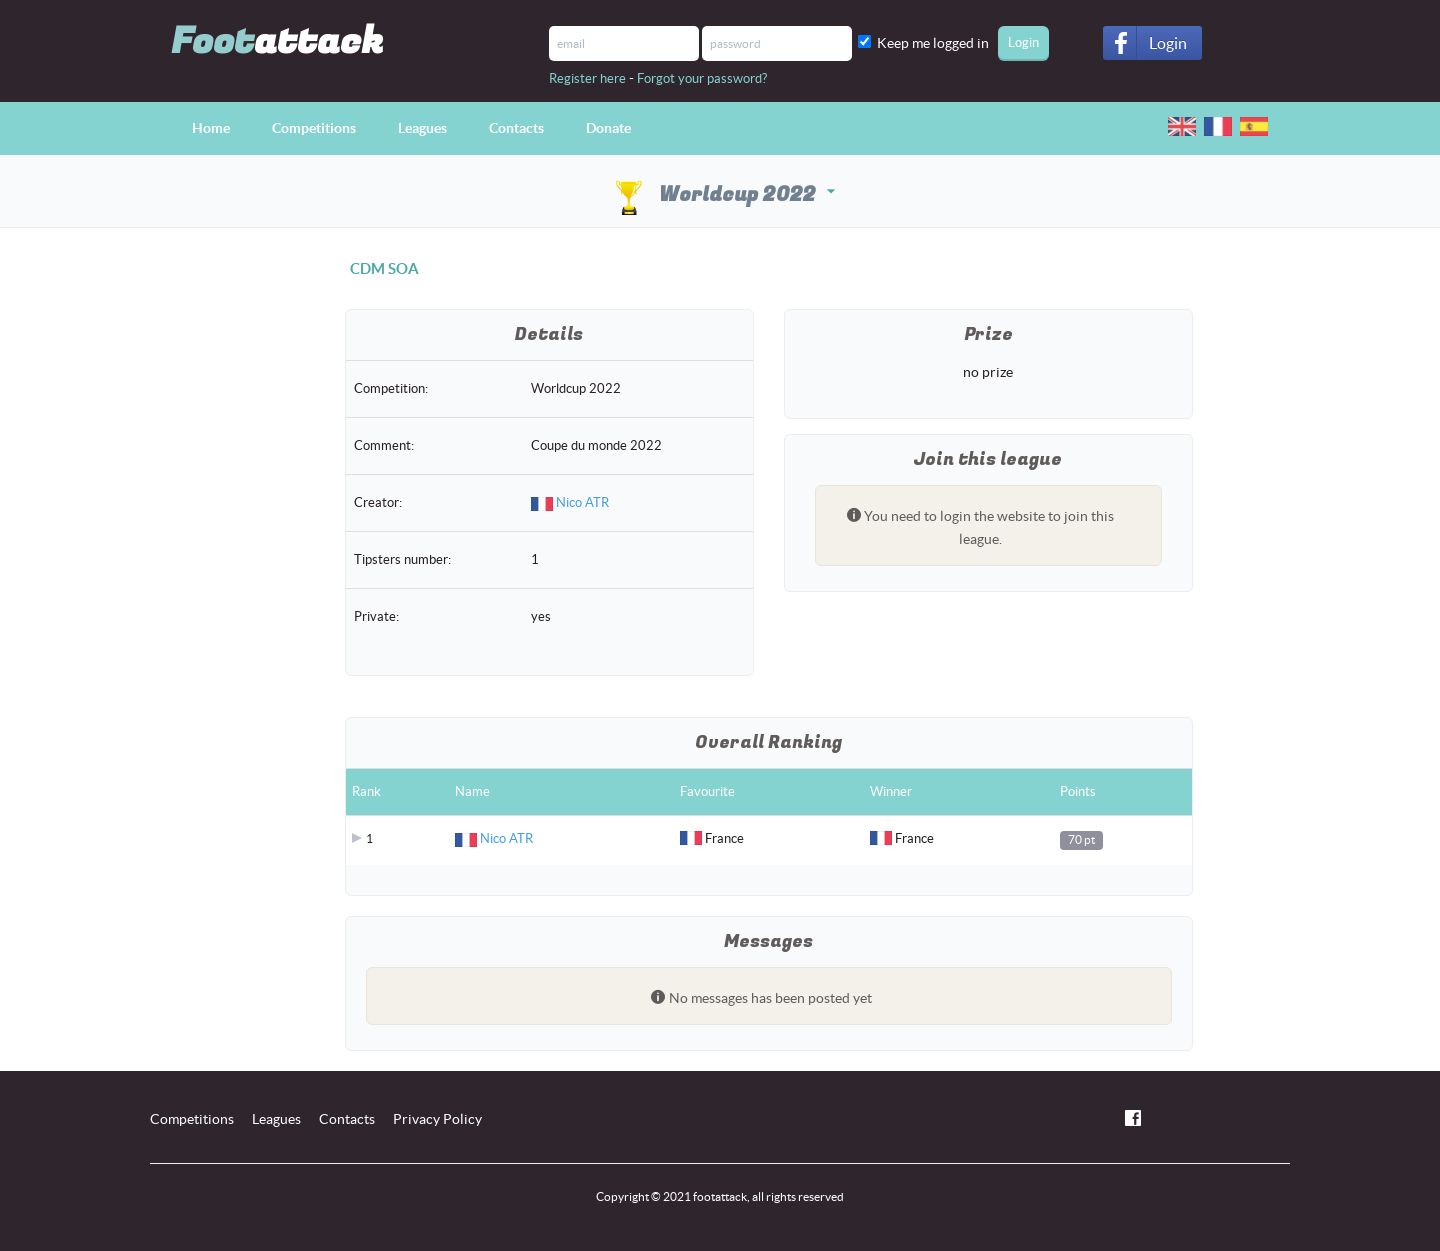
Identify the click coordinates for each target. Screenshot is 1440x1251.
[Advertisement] (232, 597)
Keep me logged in (936, 43)
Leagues (422, 128)
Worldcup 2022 (722, 194)
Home (211, 128)
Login (1168, 43)
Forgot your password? (702, 78)
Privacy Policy (437, 1119)
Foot (277, 41)
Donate (608, 128)
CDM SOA (384, 268)
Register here (587, 78)
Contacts (516, 128)
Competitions (314, 128)
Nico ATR (582, 502)
